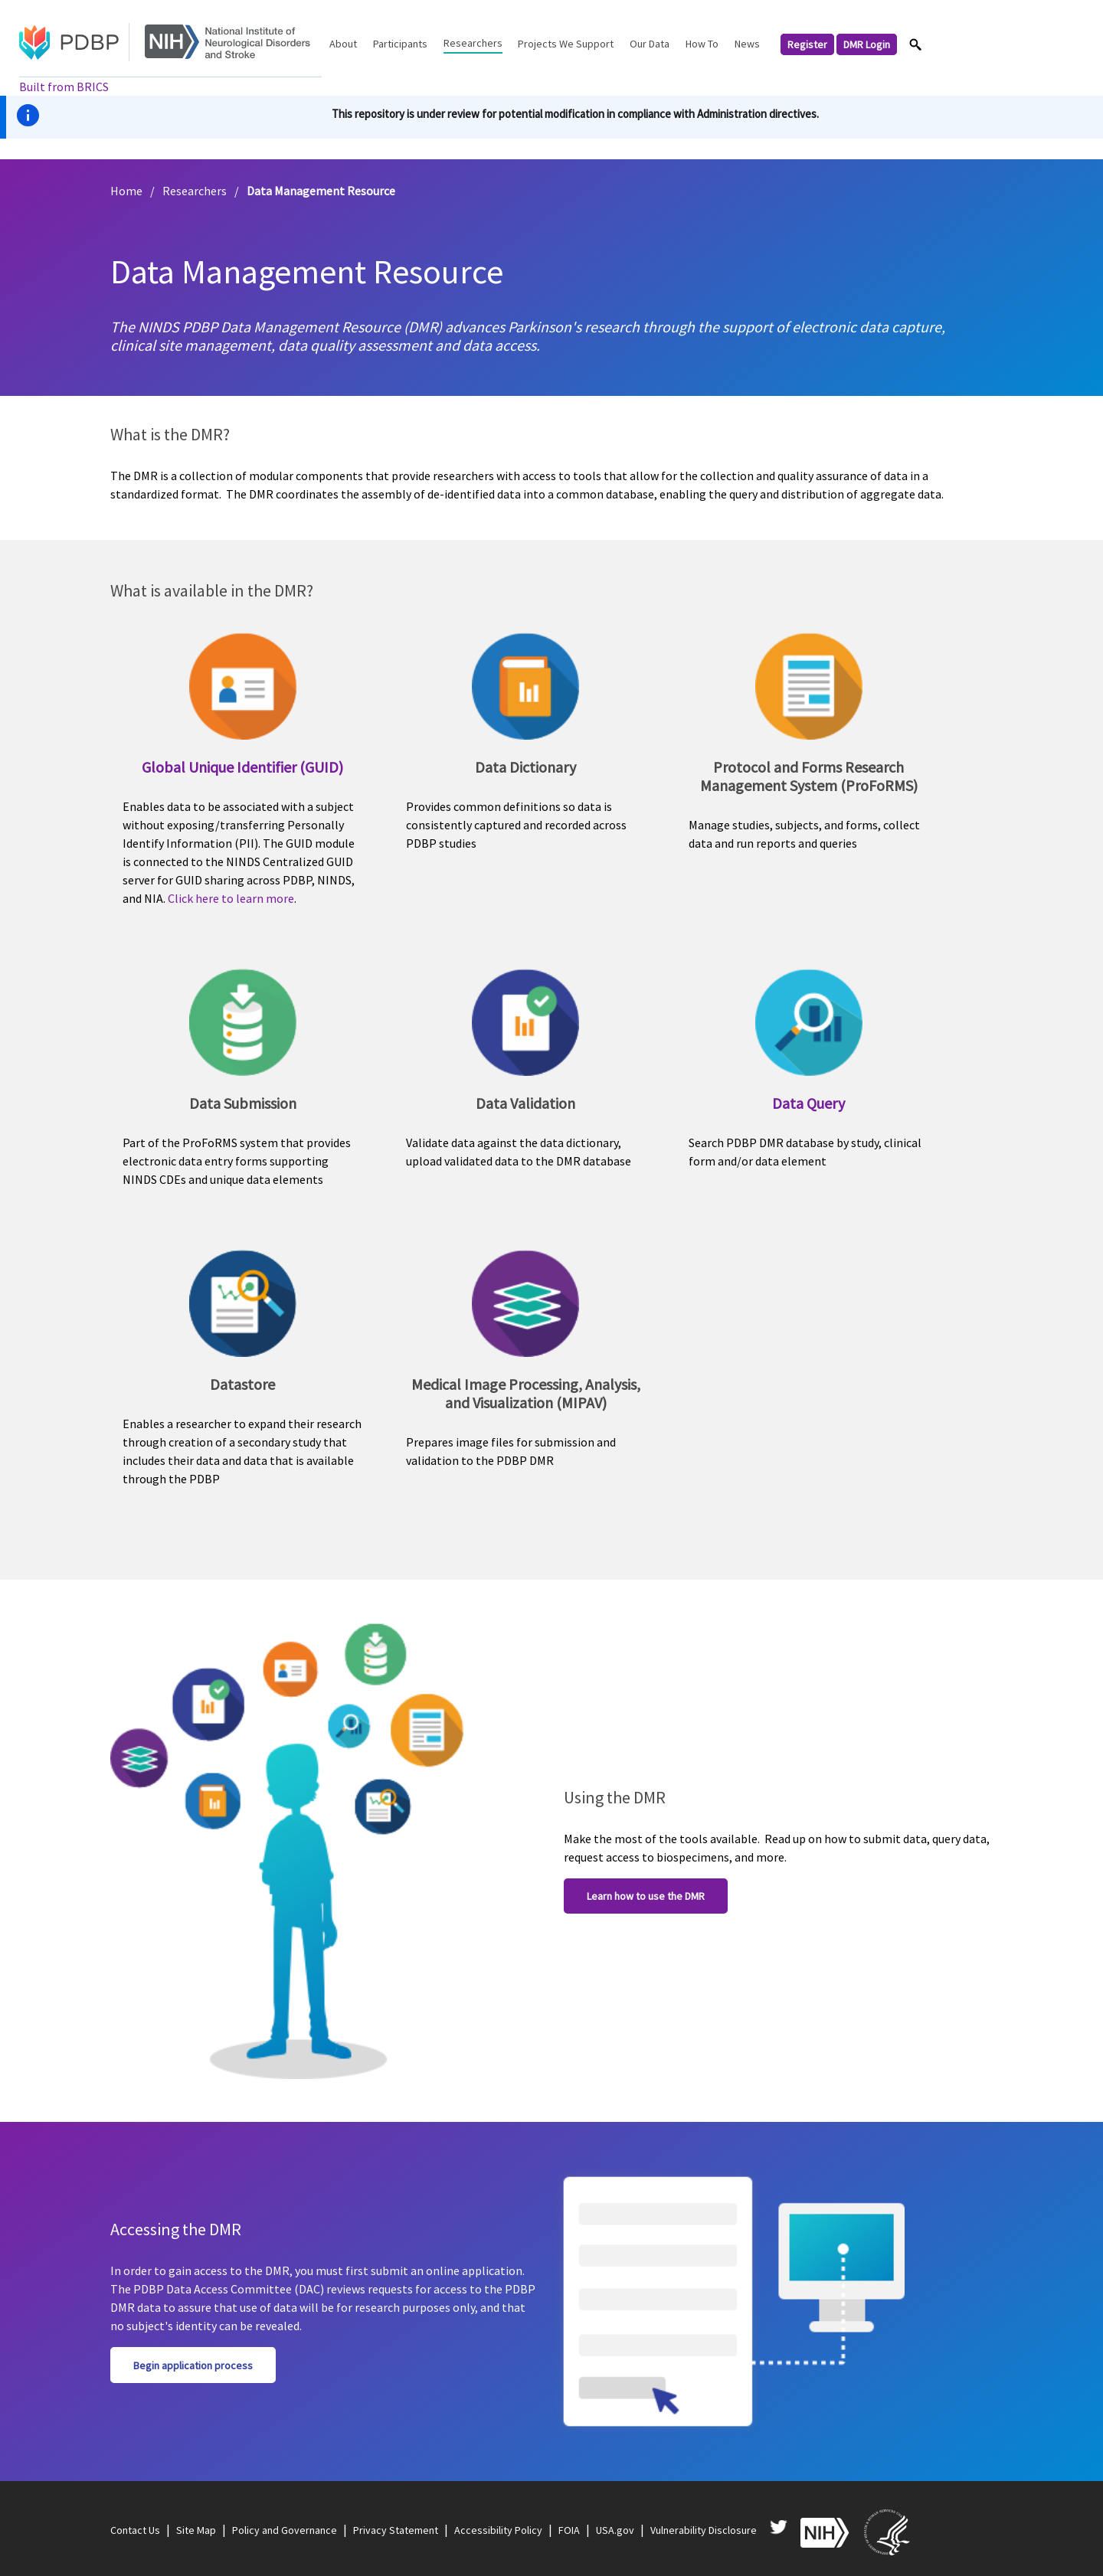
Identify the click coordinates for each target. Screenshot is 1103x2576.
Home (126, 190)
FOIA (569, 2530)
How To (702, 44)
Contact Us (135, 2530)
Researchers (194, 190)
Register (807, 44)
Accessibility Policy (498, 2530)
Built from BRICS (64, 86)
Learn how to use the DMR (646, 1896)
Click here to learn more (231, 898)
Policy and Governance (284, 2530)
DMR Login (866, 44)
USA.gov (615, 2530)
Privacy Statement (395, 2530)
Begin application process (193, 2365)
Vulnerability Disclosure (703, 2530)
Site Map (196, 2530)
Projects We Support (566, 44)
